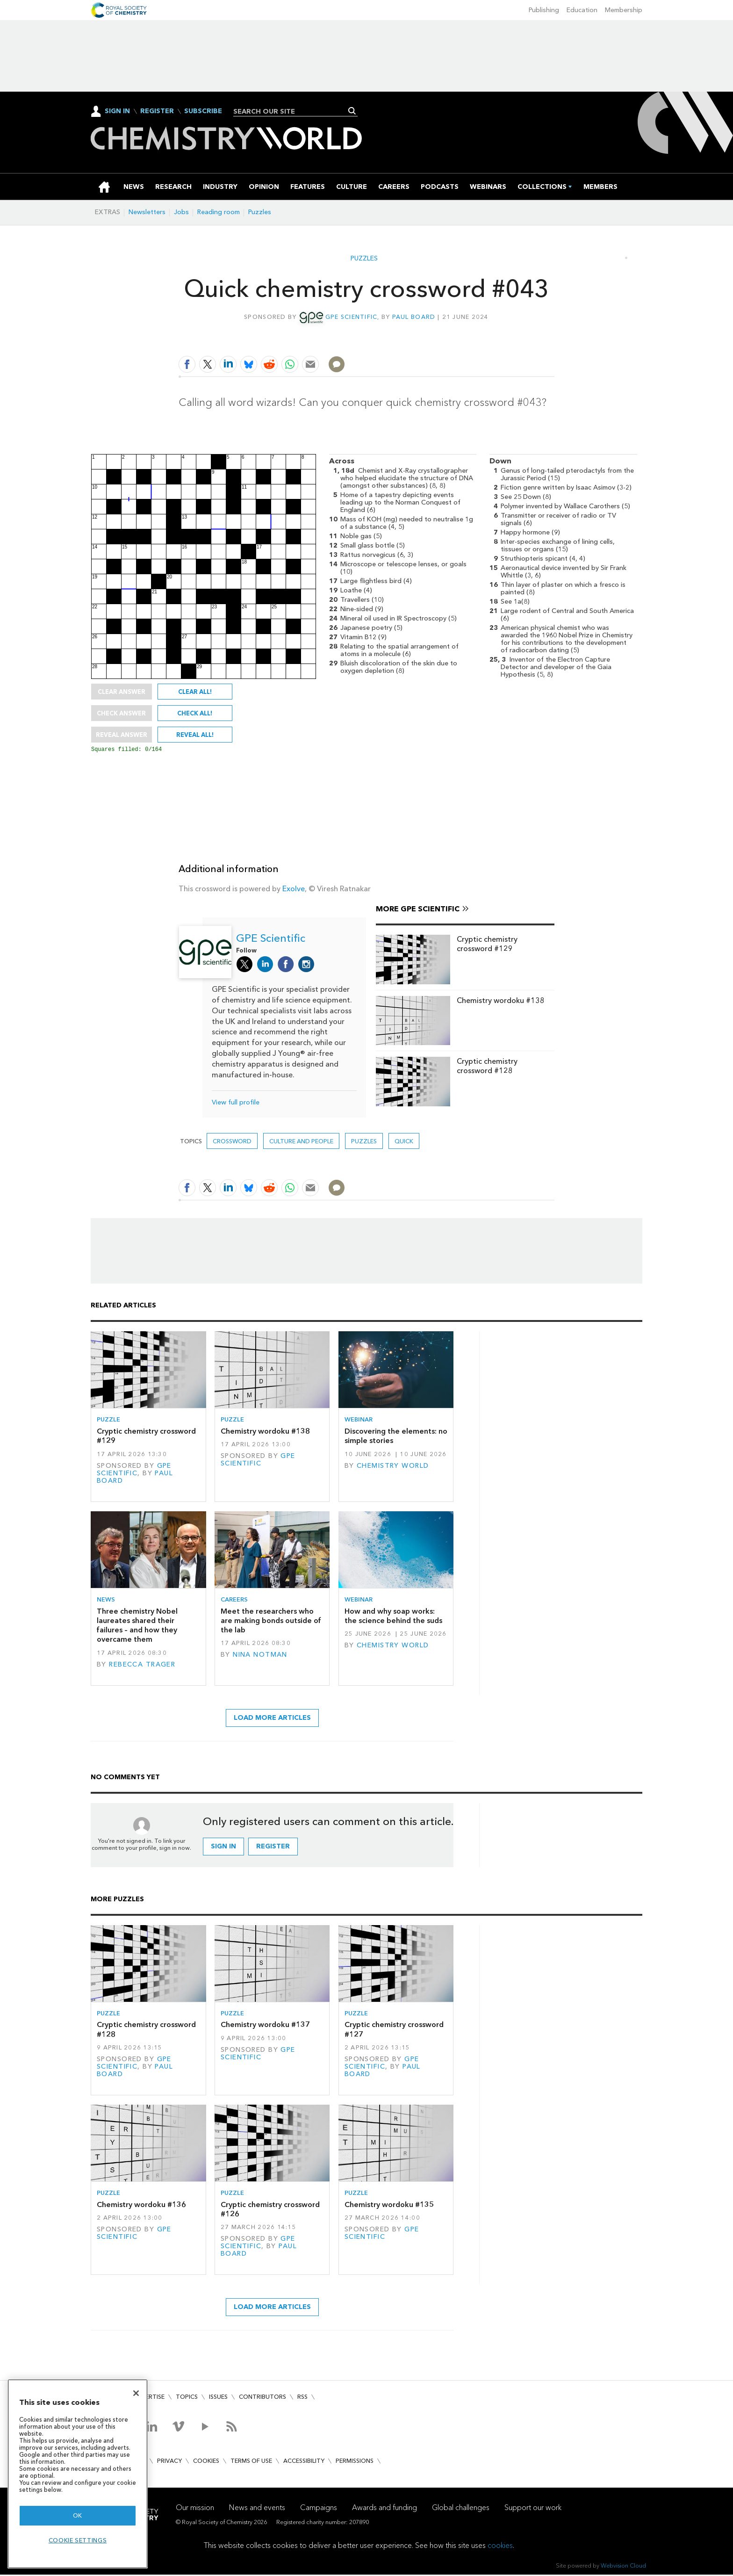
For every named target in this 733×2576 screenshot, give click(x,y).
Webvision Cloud (623, 2566)
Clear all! (195, 691)
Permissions (355, 2462)
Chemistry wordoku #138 (501, 1001)
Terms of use (251, 2462)
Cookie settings (78, 2540)
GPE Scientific (351, 316)
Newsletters (147, 212)
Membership (623, 10)
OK (77, 2515)
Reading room (218, 212)
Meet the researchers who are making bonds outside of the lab (271, 1622)
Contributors (262, 2398)
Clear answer (121, 691)
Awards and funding (384, 2508)
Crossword (232, 1142)
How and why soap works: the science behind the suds (393, 1617)
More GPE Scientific (418, 910)
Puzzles (259, 212)
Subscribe (203, 111)
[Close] (136, 2393)
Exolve (293, 890)
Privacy (169, 2462)
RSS (302, 2398)
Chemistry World (393, 1467)
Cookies (206, 2462)
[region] (77, 2474)
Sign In (117, 111)
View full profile (235, 1104)
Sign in (223, 1848)
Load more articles (272, 1719)
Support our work (532, 2508)
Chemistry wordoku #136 (141, 2205)
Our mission (195, 2508)
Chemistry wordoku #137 (265, 2025)
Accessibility (303, 2462)
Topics (187, 2398)
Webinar (359, 1420)
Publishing (544, 10)
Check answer (121, 713)
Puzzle (108, 1420)
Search (352, 111)
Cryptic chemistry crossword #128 (487, 1067)
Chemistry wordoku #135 (389, 2205)
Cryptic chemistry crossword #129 (487, 945)
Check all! (194, 713)
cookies (500, 2546)
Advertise (149, 2398)
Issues (218, 2398)
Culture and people (301, 1142)
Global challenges (460, 2508)
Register (157, 111)
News (106, 1600)
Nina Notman (260, 1656)
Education (582, 10)
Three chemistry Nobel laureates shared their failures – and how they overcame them (137, 1626)
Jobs (181, 212)
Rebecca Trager (142, 1666)
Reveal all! (195, 734)
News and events (257, 2508)
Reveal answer (121, 734)
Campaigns (318, 2508)
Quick (404, 1142)
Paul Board (414, 316)
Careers (234, 1600)
